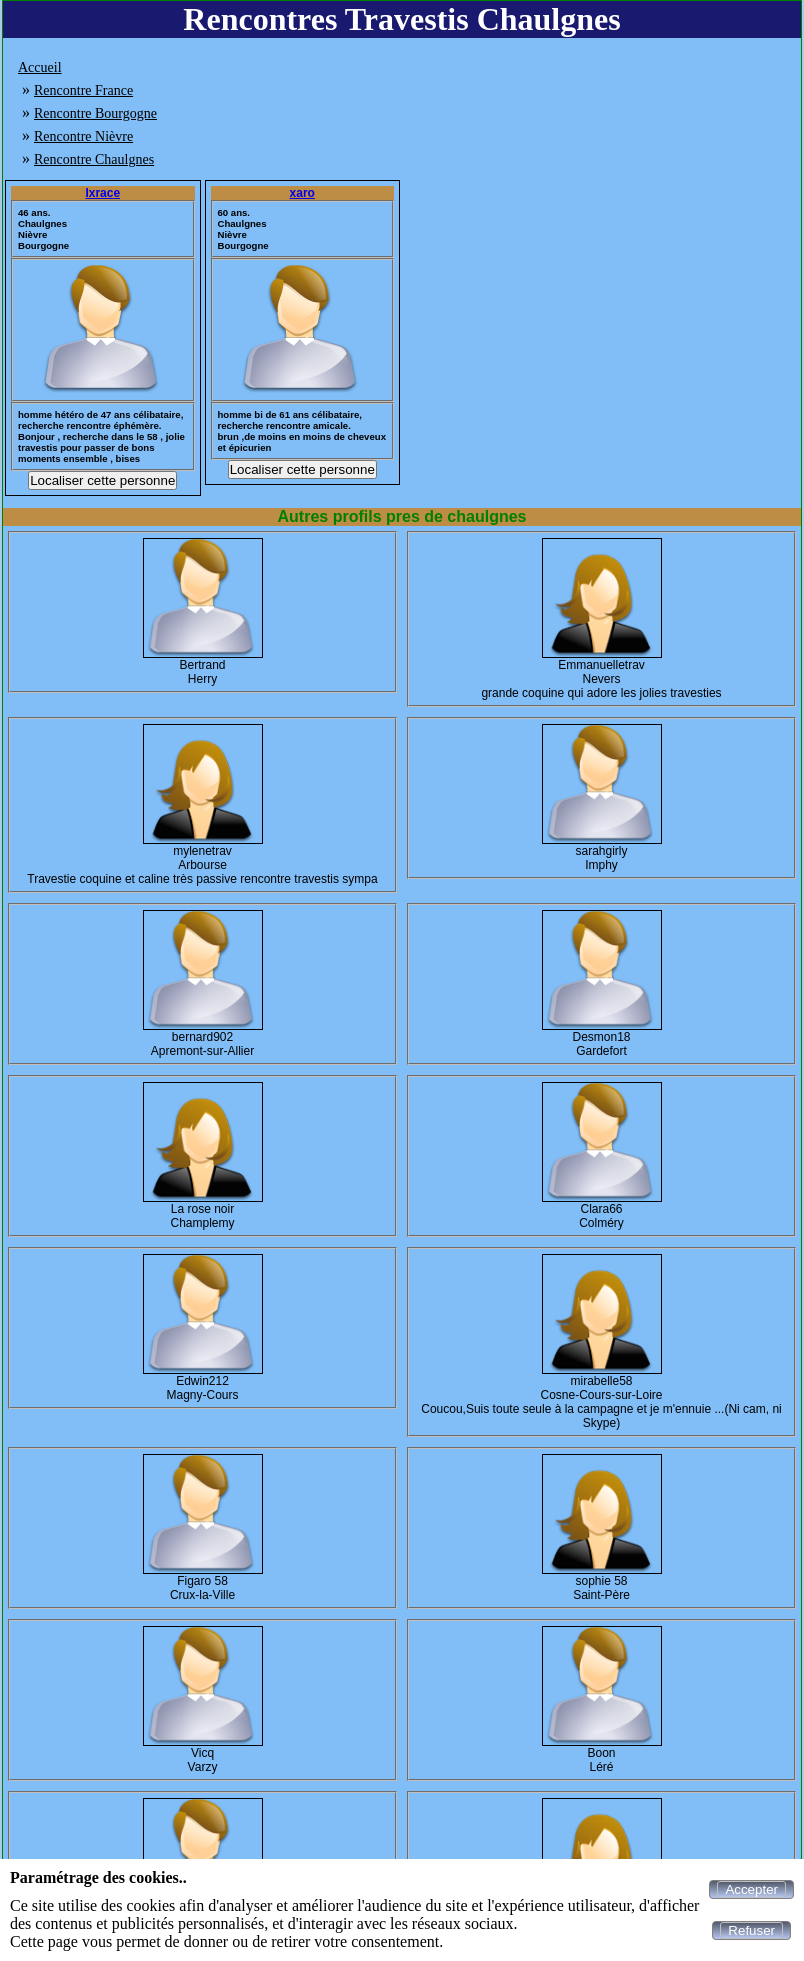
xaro (302, 193)
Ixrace (102, 193)
